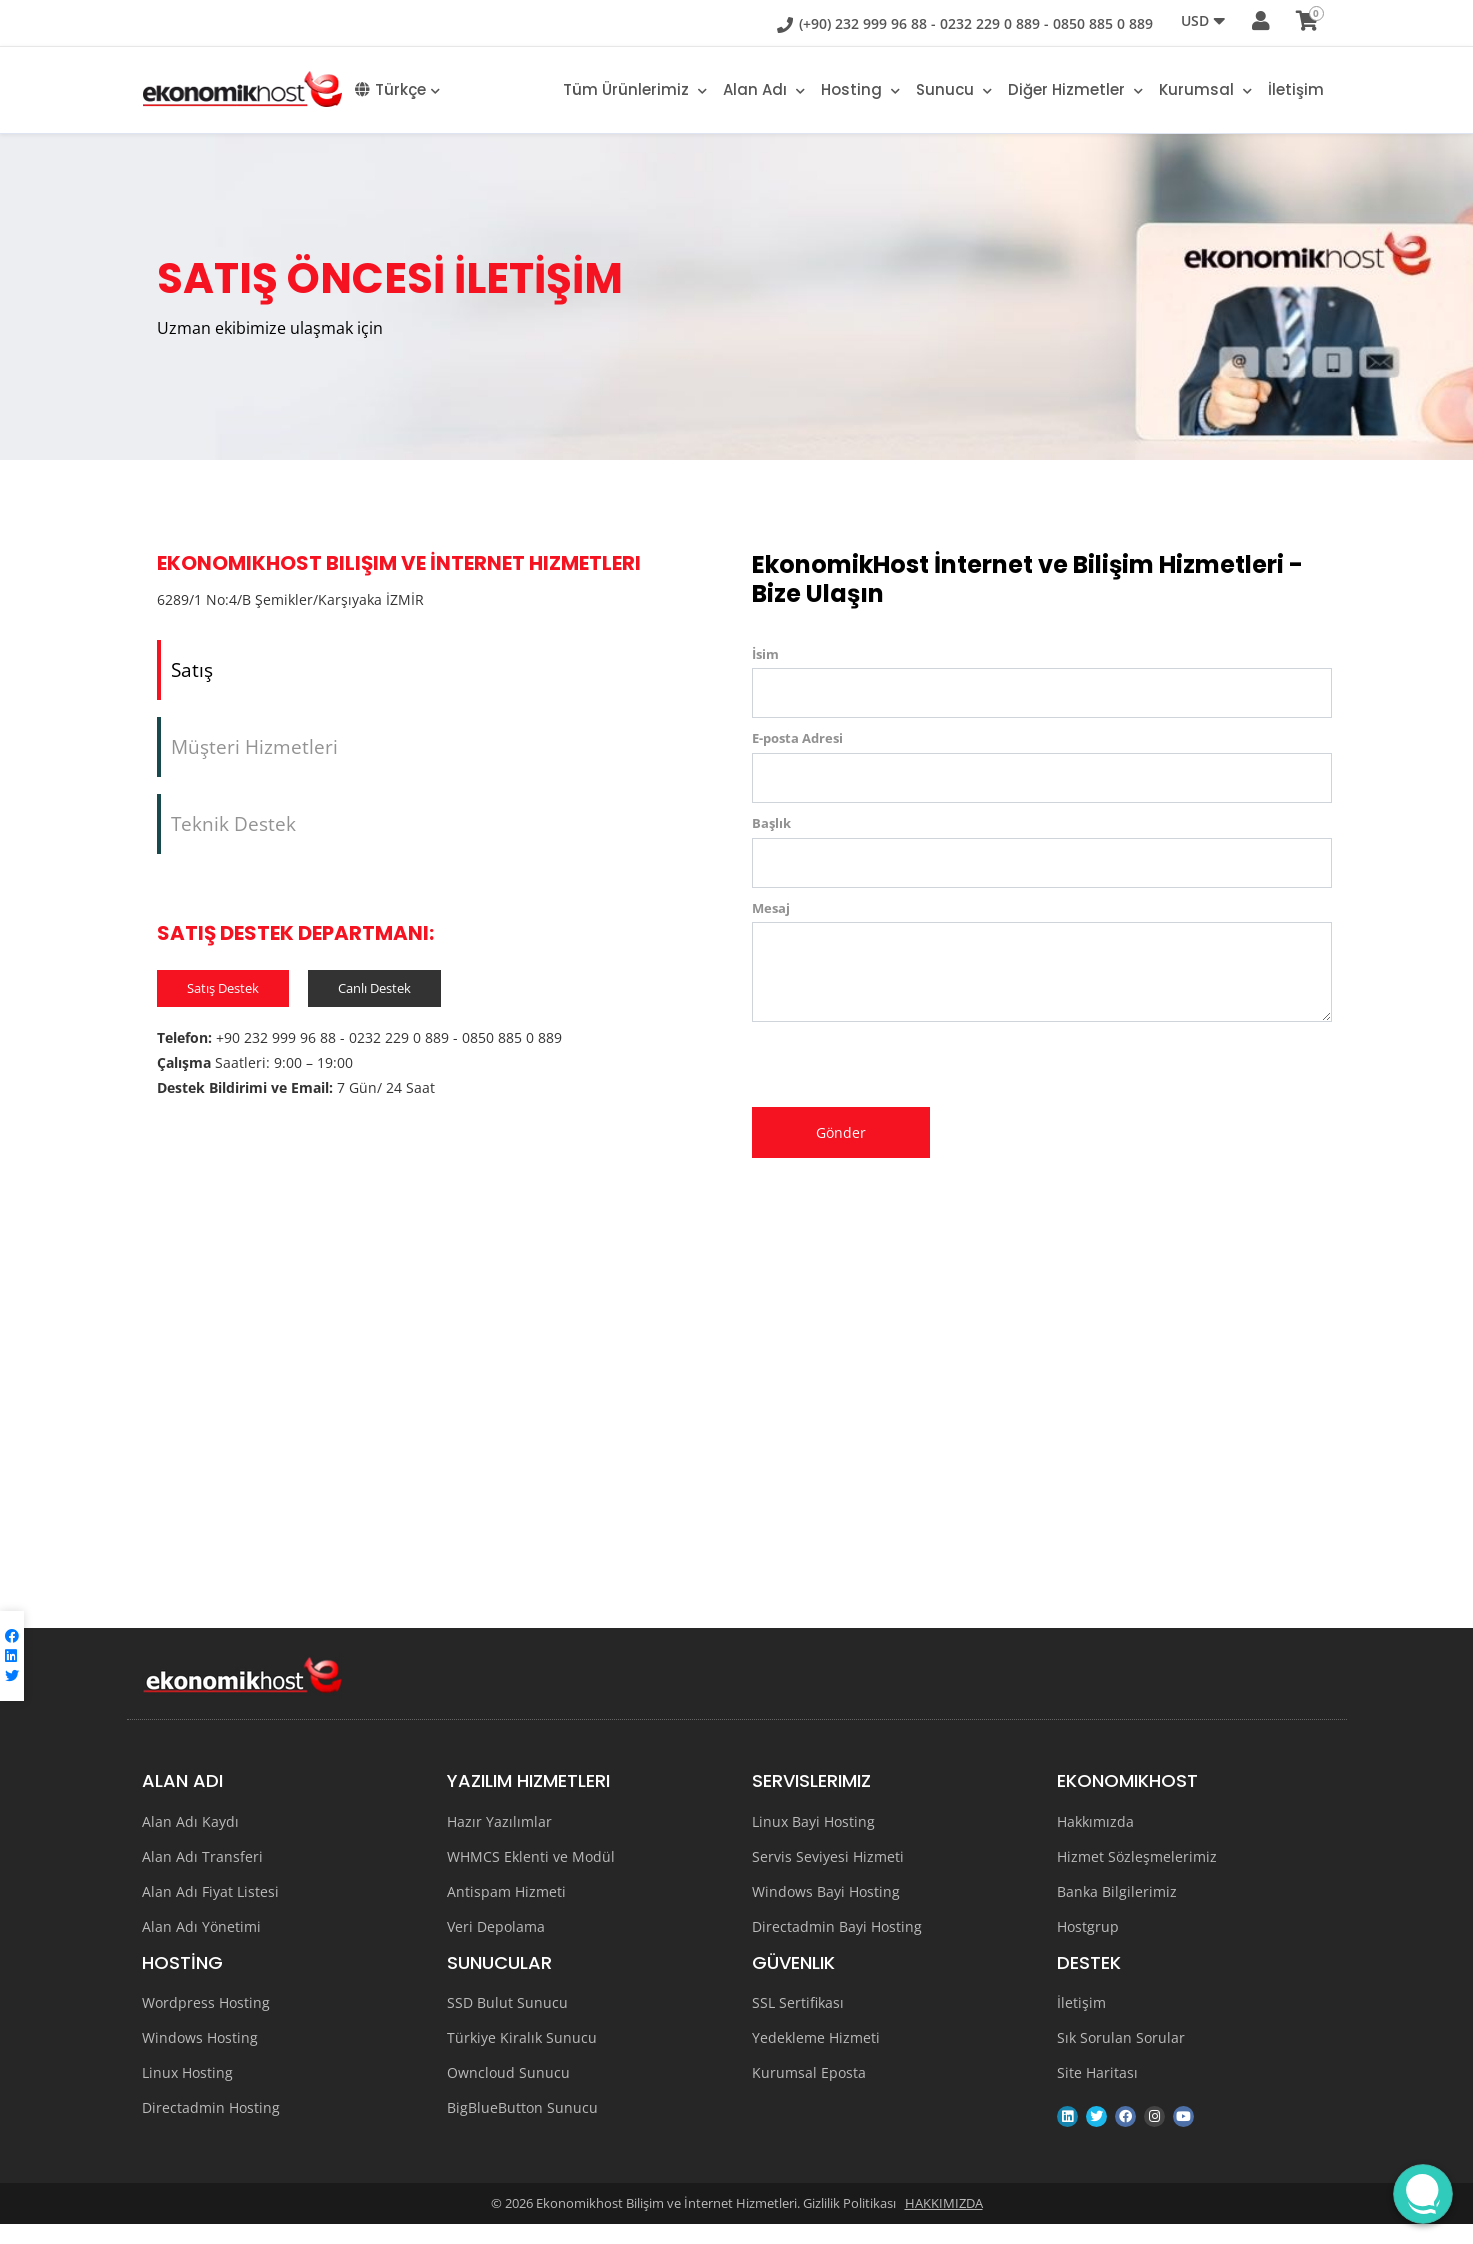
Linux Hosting (187, 2092)
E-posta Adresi (797, 738)
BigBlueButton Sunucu (522, 2127)
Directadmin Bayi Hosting (837, 1946)
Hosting (860, 89)
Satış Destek (223, 1010)
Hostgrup (1088, 1946)
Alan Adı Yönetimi (201, 1946)
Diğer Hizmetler (1075, 89)
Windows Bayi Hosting (826, 1911)
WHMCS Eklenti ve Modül (531, 1876)
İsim (765, 654)
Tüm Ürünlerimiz (635, 89)
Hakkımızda (1095, 1841)
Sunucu (954, 89)
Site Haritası (1097, 2092)
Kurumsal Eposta (809, 2092)
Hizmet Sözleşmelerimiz (1137, 1876)
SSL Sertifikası (798, 2022)
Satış (192, 673)
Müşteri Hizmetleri (254, 757)
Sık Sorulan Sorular (1121, 2057)
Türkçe (397, 89)
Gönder (841, 1132)
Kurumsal (1205, 89)
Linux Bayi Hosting (813, 1841)
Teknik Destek (233, 842)
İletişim (1296, 89)
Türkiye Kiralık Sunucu (522, 2057)
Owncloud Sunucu (508, 2092)
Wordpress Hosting (206, 2022)
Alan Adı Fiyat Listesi (210, 1911)
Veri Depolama (496, 1946)
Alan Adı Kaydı (190, 1841)
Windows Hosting (200, 2057)
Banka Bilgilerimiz (1117, 1911)
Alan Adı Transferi (202, 1876)
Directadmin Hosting (211, 2127)
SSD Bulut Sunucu (507, 2022)
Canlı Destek (374, 1010)
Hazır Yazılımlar (499, 1841)
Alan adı (764, 89)
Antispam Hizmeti (506, 1911)
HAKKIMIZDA (944, 2223)
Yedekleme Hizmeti (816, 2057)
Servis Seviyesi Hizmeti (828, 1876)
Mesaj (771, 908)
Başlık (771, 823)
